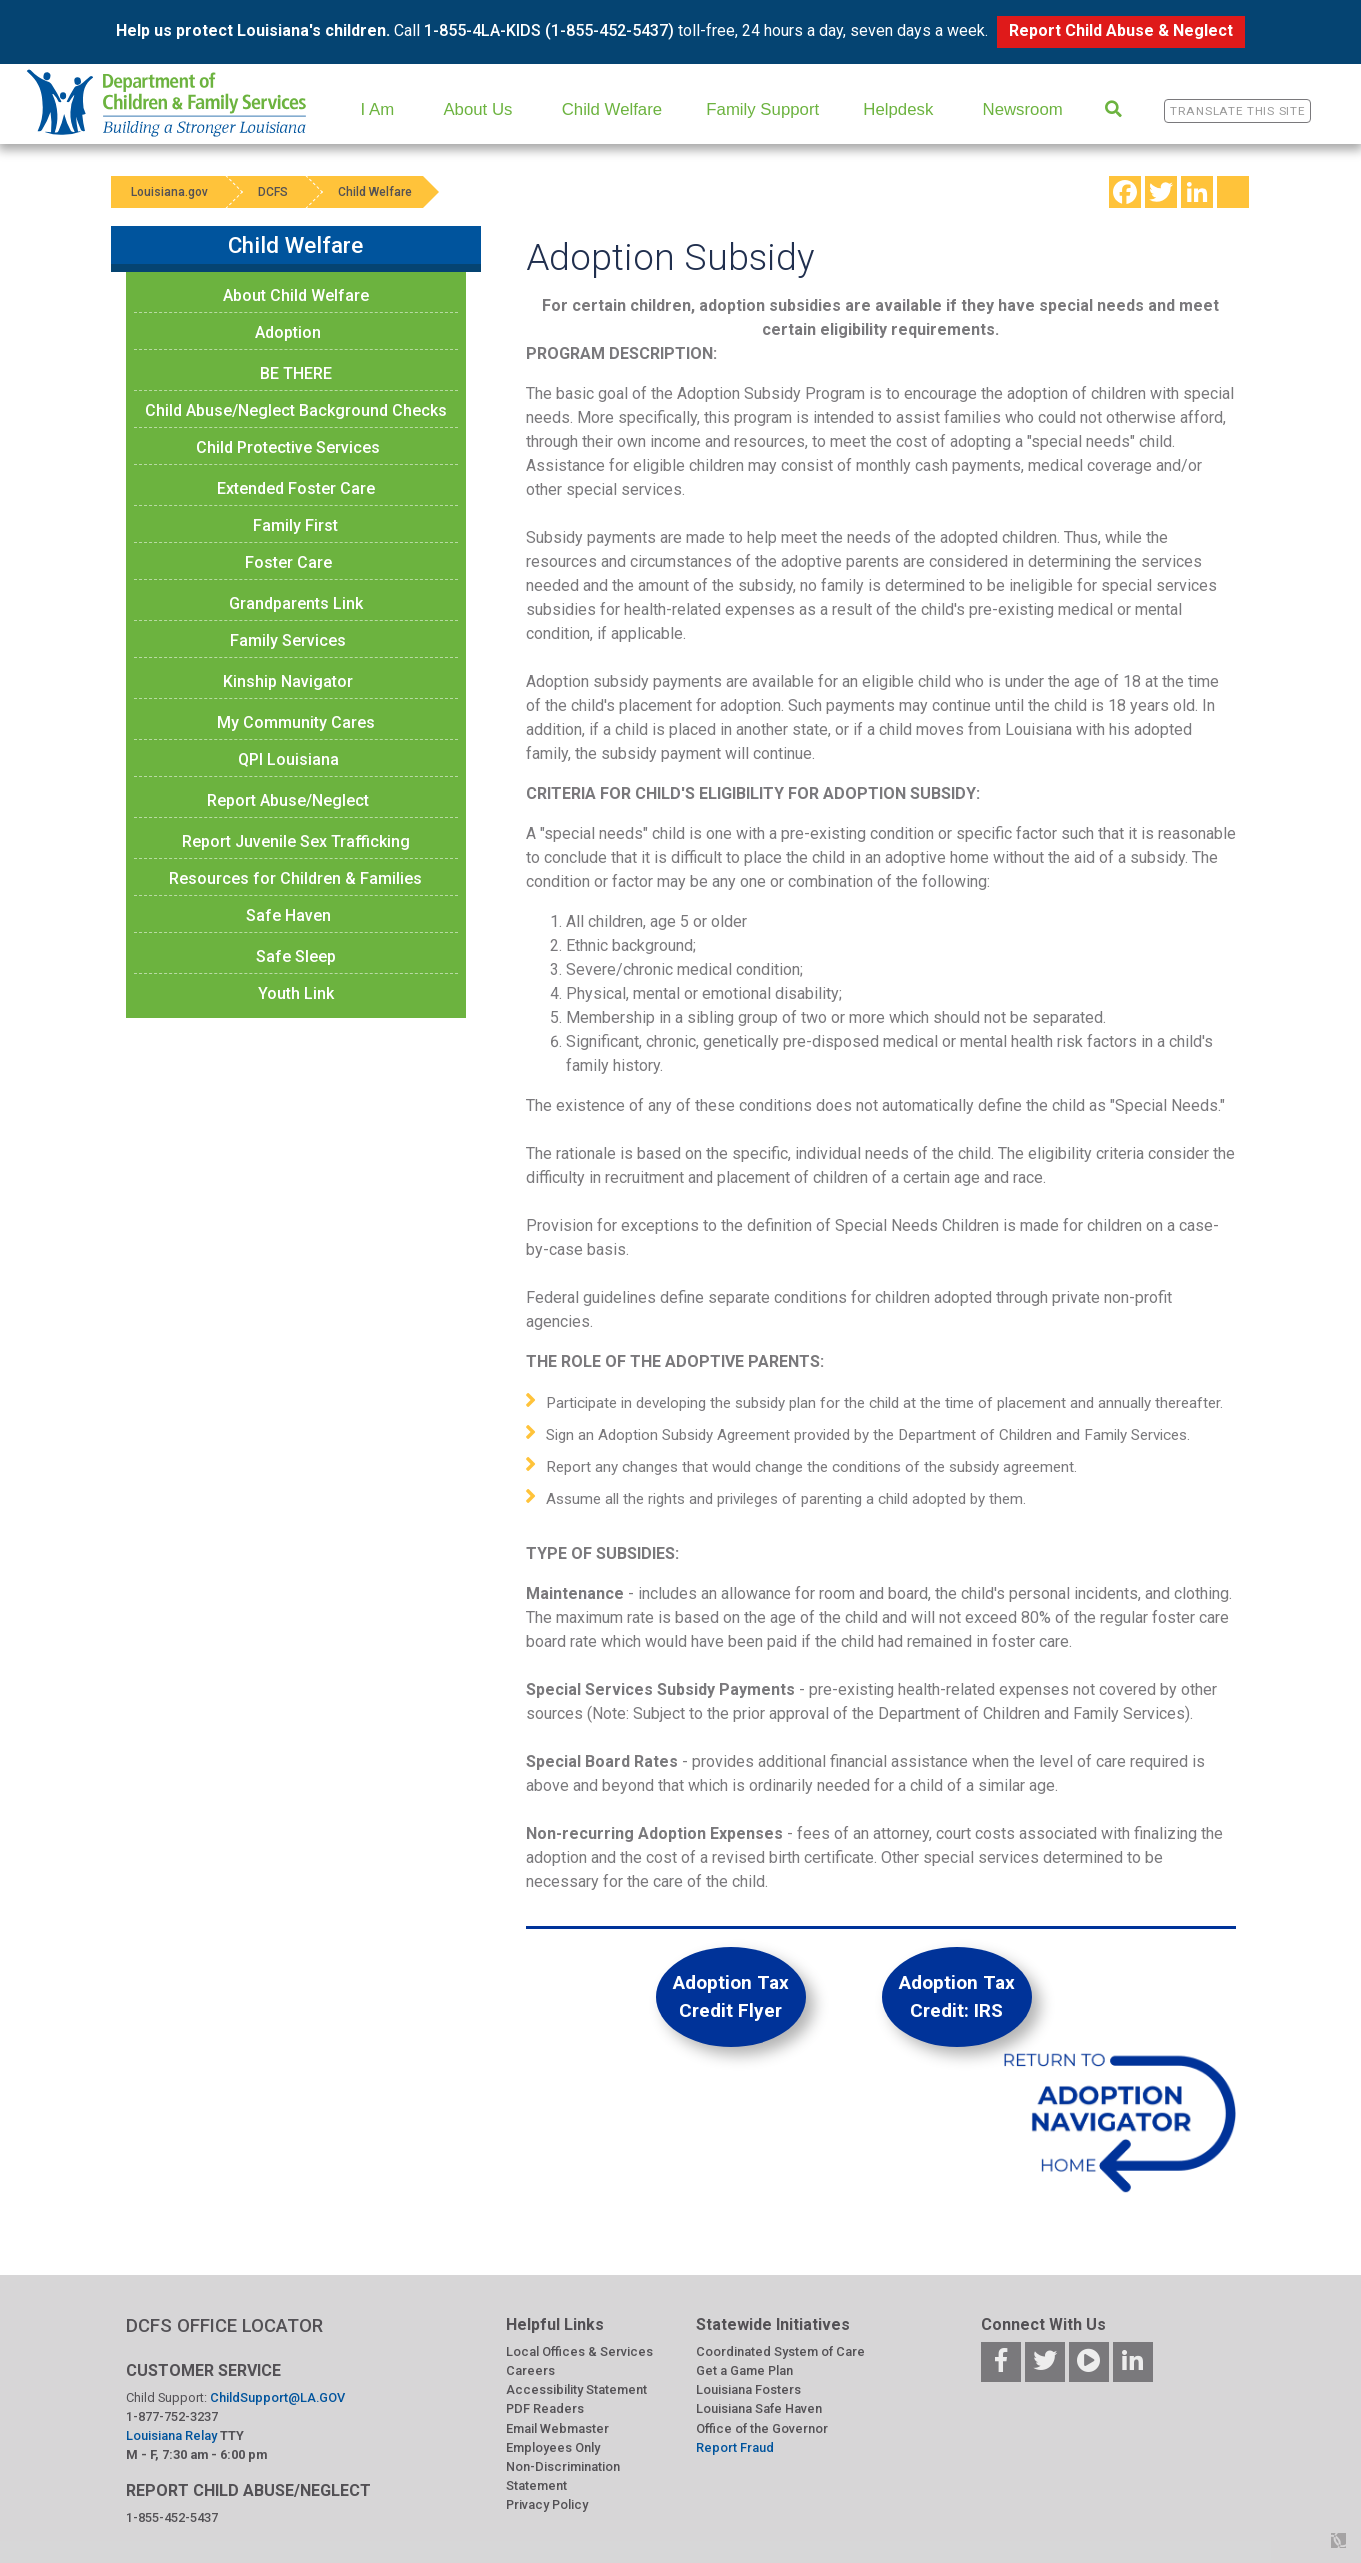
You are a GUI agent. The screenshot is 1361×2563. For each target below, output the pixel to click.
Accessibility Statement (576, 2389)
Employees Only (553, 2447)
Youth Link (296, 993)
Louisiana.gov (169, 192)
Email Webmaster (557, 2428)
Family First (295, 525)
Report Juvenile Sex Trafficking (296, 841)
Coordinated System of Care (780, 2351)
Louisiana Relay (173, 2435)
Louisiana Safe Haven (759, 2408)
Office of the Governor (762, 2428)
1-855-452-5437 (172, 2517)
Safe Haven (288, 915)
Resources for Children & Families (295, 878)
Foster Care (288, 562)
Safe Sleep (296, 956)
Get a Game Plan (744, 2370)
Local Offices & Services (579, 2351)
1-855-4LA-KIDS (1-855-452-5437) (549, 30)
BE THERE (296, 373)
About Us (477, 109)
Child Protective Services (288, 447)
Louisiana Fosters (748, 2389)
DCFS (273, 192)
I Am (378, 109)
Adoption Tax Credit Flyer (731, 1997)
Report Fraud (735, 2447)
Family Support (762, 109)
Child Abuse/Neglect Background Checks (296, 410)
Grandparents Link (296, 603)
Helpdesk (898, 109)
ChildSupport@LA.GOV (277, 2397)
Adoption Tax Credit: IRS (957, 1997)
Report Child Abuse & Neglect (1121, 30)
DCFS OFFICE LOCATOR (224, 2325)
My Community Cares (296, 722)
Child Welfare (612, 109)
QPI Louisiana (288, 759)
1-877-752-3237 (172, 2416)
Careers (530, 2370)
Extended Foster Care (296, 488)
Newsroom (1023, 109)
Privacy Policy (547, 2504)
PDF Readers (545, 2408)
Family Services (288, 640)
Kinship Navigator (288, 681)
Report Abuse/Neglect (288, 800)
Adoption (288, 332)
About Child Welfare (296, 295)
